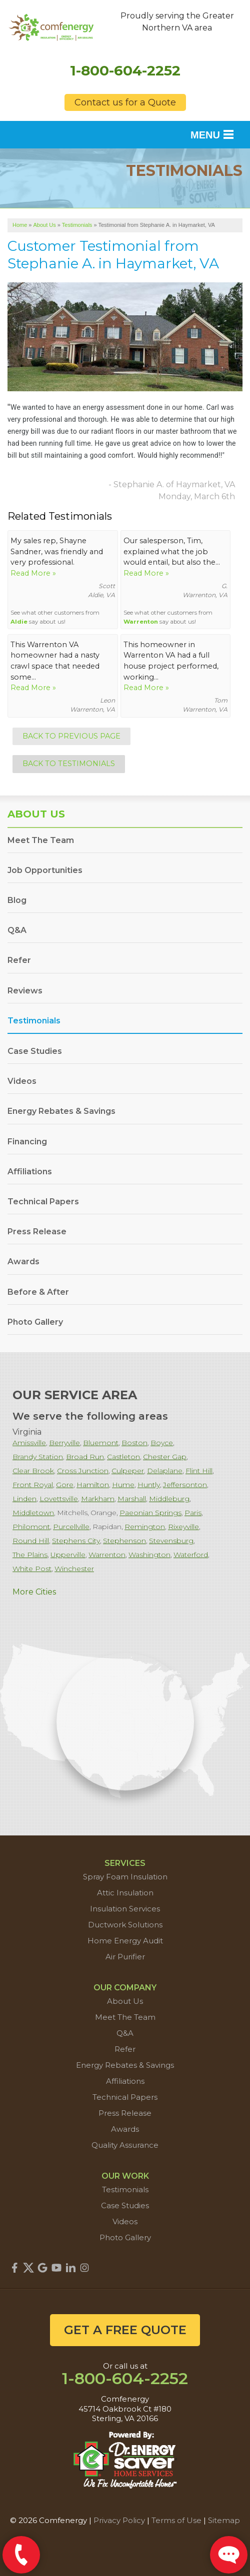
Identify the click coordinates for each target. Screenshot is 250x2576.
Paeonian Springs (151, 1512)
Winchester (74, 1568)
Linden (24, 1498)
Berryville (64, 1442)
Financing (27, 1141)
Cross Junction (82, 1470)
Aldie (19, 621)
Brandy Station (37, 1456)
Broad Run (85, 1456)
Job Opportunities (45, 870)
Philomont (31, 1526)
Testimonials (34, 1020)
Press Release (37, 1231)
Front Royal (32, 1484)
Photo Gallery (35, 1322)
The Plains (30, 1554)
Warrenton (141, 621)
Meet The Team (41, 840)
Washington (149, 1554)
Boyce (161, 1442)
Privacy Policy (119, 2520)
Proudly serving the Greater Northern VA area (177, 21)
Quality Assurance (125, 2145)
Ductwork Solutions (125, 1924)
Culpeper (128, 1470)
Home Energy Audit (125, 1940)
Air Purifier (125, 1956)
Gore (65, 1484)
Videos (22, 1081)
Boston (135, 1442)
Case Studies (35, 1051)
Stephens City (76, 1540)
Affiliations (30, 1171)
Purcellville (71, 1526)
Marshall (132, 1498)
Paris (193, 1512)
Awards (24, 1261)
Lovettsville (59, 1498)
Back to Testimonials (68, 763)
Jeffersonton (185, 1484)
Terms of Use (177, 2520)
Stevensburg (171, 1540)
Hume (123, 1484)
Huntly (149, 1484)
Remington (144, 1526)
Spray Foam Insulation (125, 1876)
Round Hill (30, 1540)
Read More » (33, 573)
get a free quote (125, 2330)
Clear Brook (33, 1470)
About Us (36, 814)
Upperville (68, 1554)
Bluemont (100, 1442)
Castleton (123, 1456)
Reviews (25, 990)
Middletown (33, 1512)
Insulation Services (125, 1908)
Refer (19, 960)
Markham (97, 1498)
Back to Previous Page (71, 736)
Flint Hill (199, 1470)
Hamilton (92, 1484)
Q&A (17, 930)
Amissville (29, 1442)
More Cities (34, 1592)
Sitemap (224, 2520)
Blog (17, 900)
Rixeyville (183, 1526)
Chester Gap (164, 1456)
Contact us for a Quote (125, 102)
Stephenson (124, 1540)
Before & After (38, 1292)
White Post (32, 1568)
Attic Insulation (125, 1892)
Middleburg (169, 1498)
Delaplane (164, 1470)
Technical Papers (43, 1201)
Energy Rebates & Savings (62, 1111)
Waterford (191, 1554)
